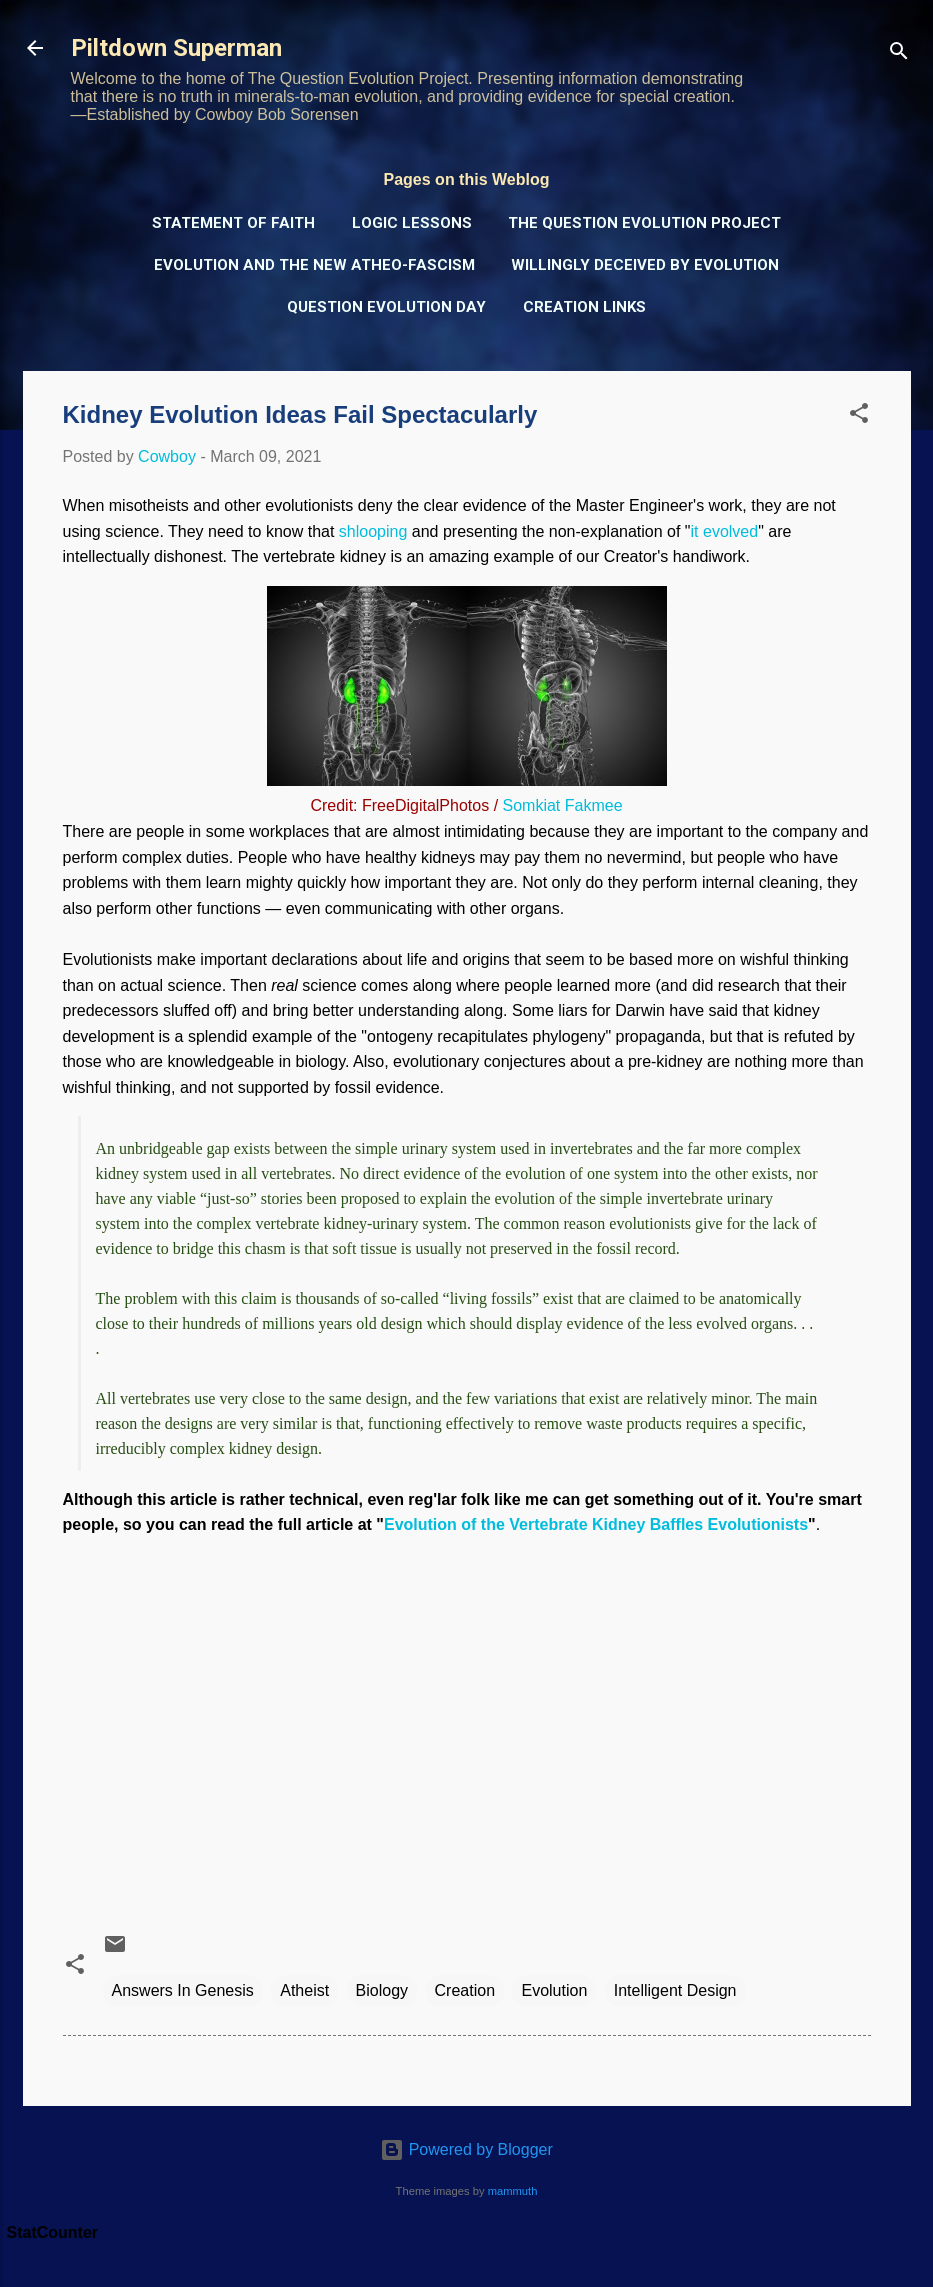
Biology (382, 1990)
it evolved (725, 531)
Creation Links (584, 307)
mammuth (513, 2191)
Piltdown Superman (176, 48)
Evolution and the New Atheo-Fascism (314, 265)
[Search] (899, 54)
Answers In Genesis (183, 1990)
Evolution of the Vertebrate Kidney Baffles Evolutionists (596, 1524)
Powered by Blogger (466, 2149)
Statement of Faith (233, 223)
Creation (465, 1990)
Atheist (304, 1990)
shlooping (373, 531)
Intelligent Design (675, 1990)
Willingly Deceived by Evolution (645, 265)
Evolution (554, 1990)
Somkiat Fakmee (563, 805)
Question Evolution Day (386, 307)
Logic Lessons (412, 223)
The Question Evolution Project (644, 223)
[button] (859, 416)
